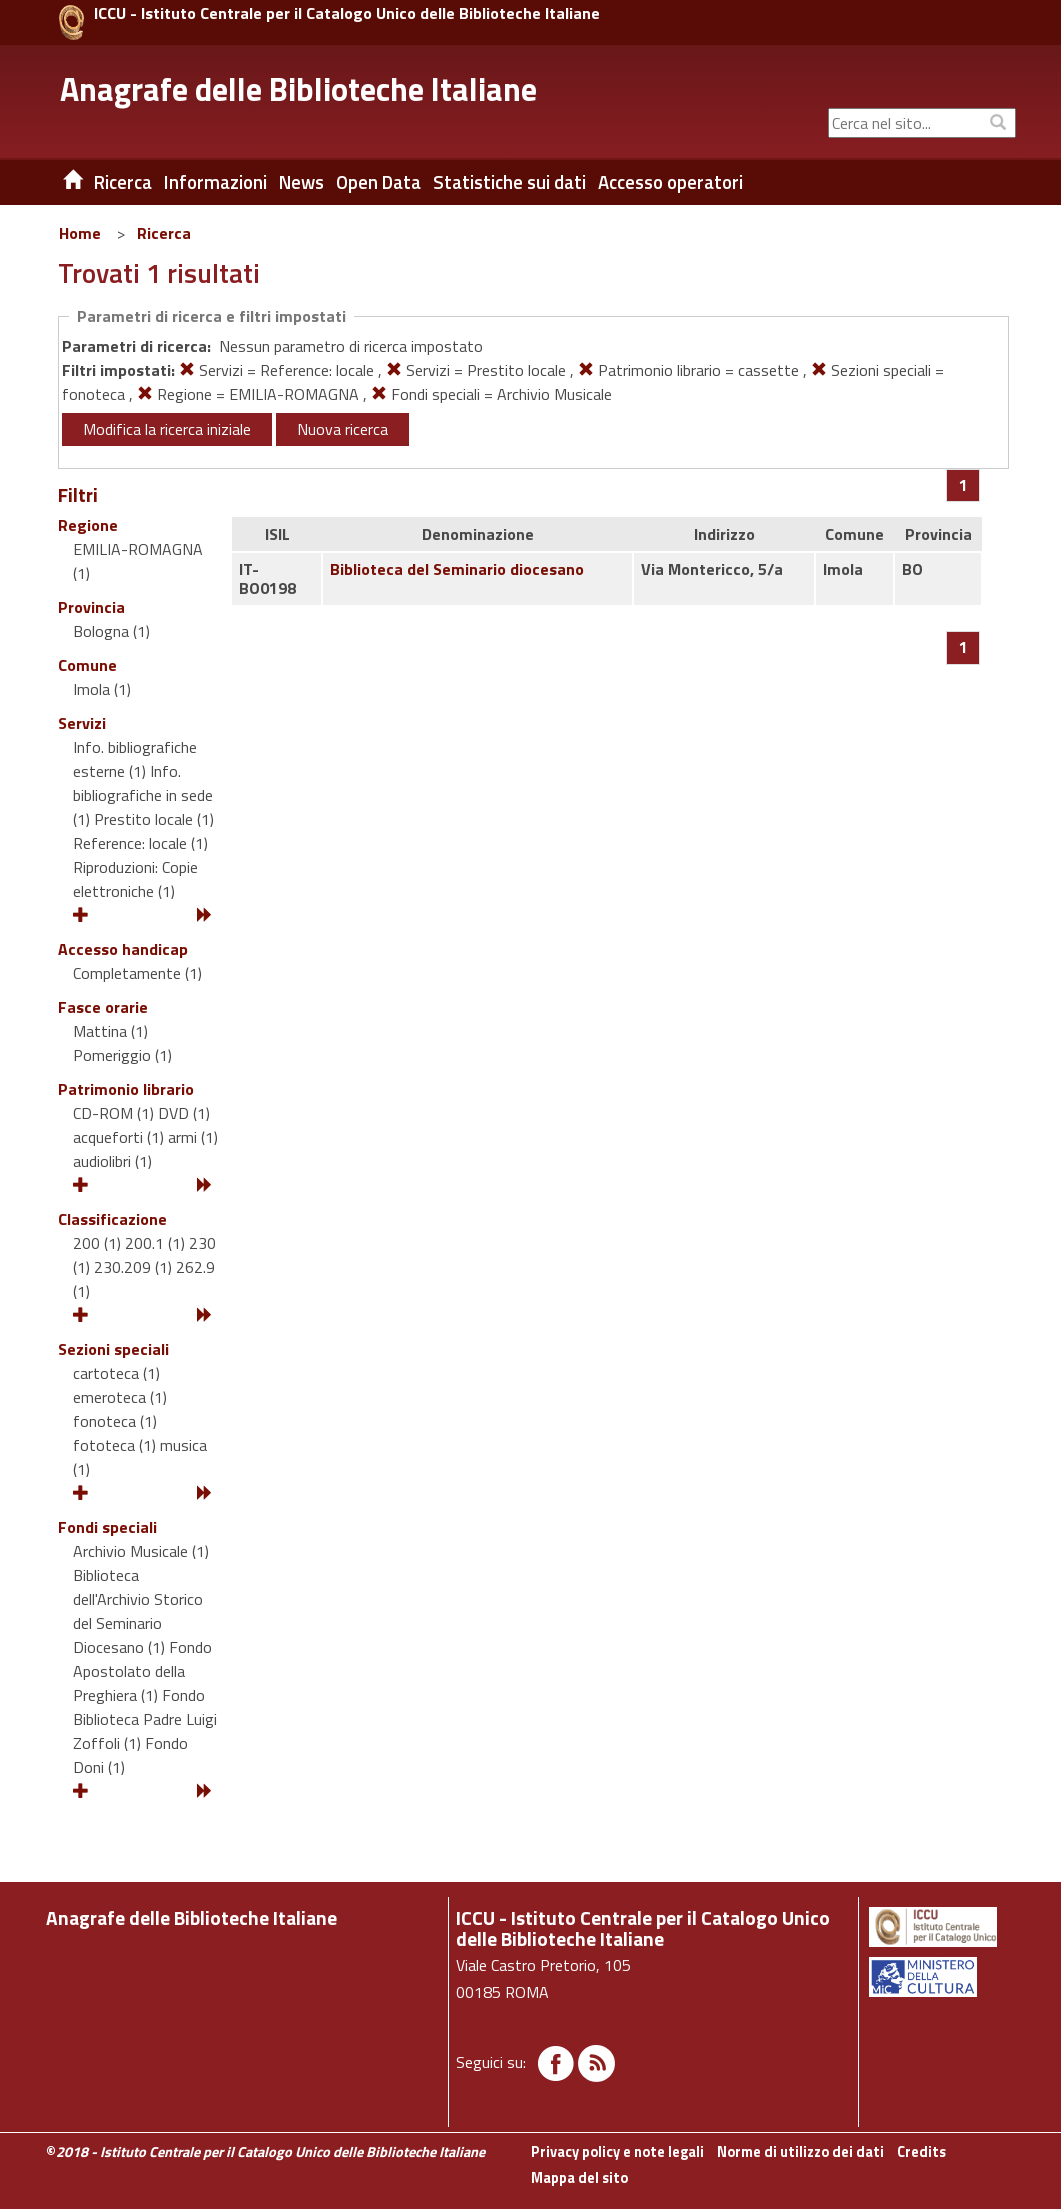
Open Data (378, 182)
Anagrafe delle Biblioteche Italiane (298, 89)
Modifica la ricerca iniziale (167, 429)
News (301, 182)
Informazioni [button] (215, 182)
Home (80, 233)
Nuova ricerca (342, 429)
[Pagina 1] (963, 485)
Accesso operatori (670, 182)
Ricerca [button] (123, 182)
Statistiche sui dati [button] (509, 182)
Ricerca (164, 233)
